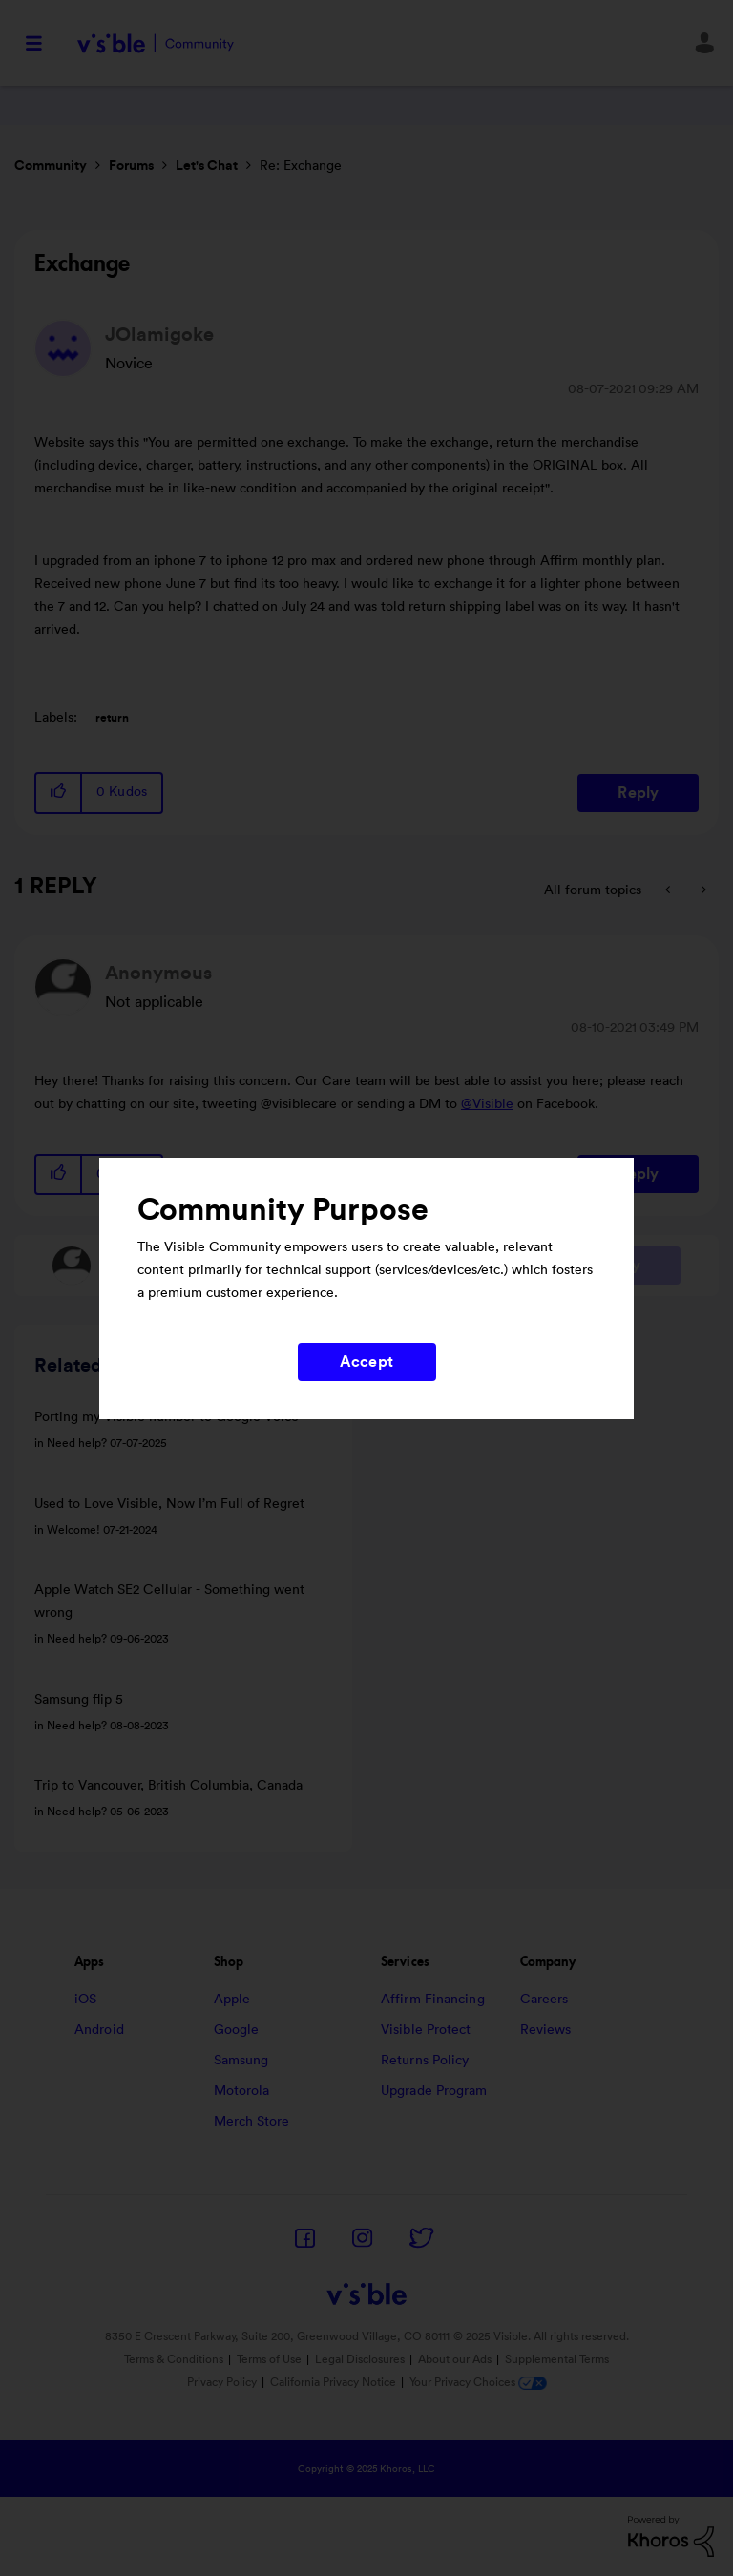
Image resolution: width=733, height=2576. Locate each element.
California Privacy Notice (334, 2382)
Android (99, 2030)
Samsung (241, 2060)
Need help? (77, 1443)
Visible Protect (426, 2030)
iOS (85, 1999)
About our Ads (455, 2359)
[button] (59, 792)
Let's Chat (207, 166)
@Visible (487, 1104)
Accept (366, 1362)
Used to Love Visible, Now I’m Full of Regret (169, 1504)
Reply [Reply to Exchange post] (638, 793)
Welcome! (73, 1530)
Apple (232, 1999)
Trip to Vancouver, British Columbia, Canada (168, 1785)
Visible (155, 43)
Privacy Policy (222, 2382)
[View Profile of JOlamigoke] (159, 335)
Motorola (242, 2091)
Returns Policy (425, 2060)
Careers (544, 1999)
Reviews (546, 2030)
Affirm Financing (433, 1999)
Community (50, 166)
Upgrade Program (434, 2091)
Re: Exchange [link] (301, 166)
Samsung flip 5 (78, 1700)
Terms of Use (269, 2359)
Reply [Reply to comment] (638, 1174)
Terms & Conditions (173, 2359)
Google (237, 2030)
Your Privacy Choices (478, 2382)
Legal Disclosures (360, 2359)
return (112, 717)
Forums (131, 166)
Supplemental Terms (557, 2359)
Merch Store (252, 2121)
